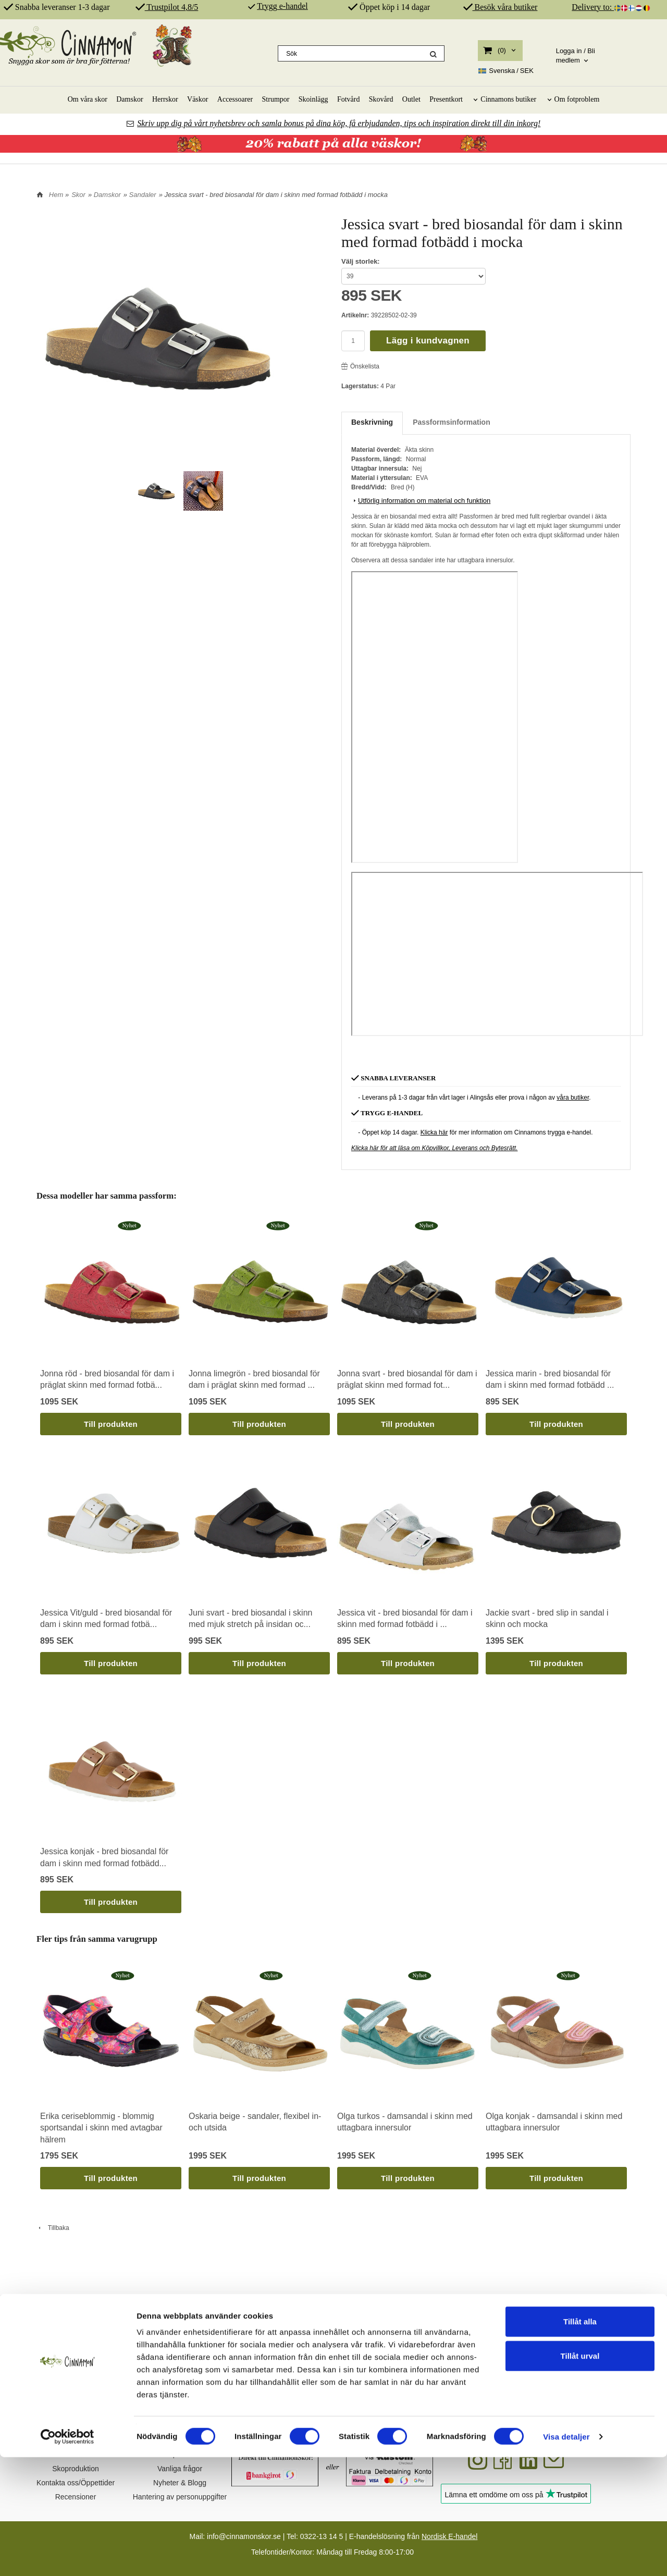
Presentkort (446, 99)
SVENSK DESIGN (98, 2329)
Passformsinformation (451, 422)
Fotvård (348, 99)
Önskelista (360, 366)
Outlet (411, 99)
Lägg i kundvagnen (428, 341)
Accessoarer (235, 99)
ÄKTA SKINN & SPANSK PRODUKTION (411, 2329)
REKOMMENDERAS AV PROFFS (567, 2329)
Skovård (381, 99)
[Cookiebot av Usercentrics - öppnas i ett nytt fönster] (67, 2555)
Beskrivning (372, 422)
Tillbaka (52, 2228)
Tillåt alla (580, 2440)
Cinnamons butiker (508, 99)
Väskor (197, 99)
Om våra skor (87, 99)
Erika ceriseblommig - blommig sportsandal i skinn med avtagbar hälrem (101, 2128)
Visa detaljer (566, 2555)
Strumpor (276, 99)
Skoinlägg (313, 99)
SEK (506, 71)
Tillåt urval (580, 2474)
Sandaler (142, 195)
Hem (56, 195)
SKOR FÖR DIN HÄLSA (255, 2329)
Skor (78, 195)
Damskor (129, 99)
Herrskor (165, 99)
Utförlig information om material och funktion (420, 500)
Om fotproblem (577, 99)
